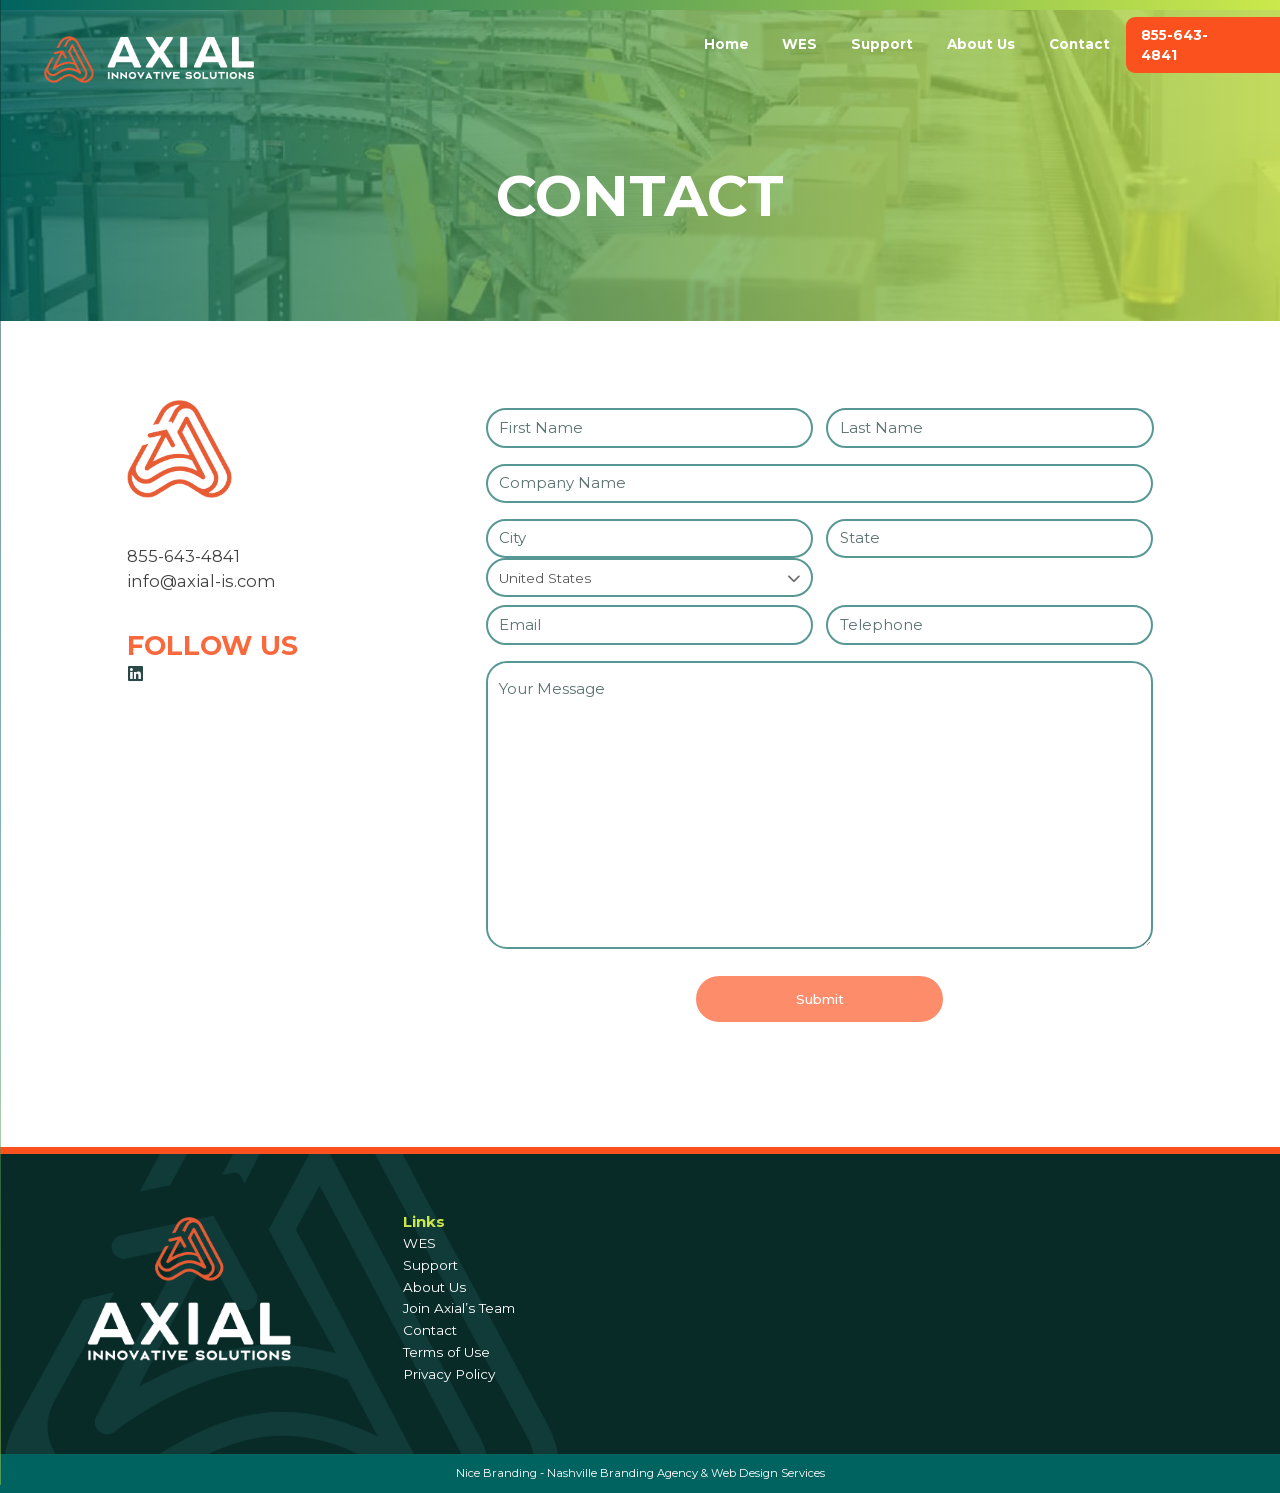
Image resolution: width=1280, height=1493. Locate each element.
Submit (820, 1005)
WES (799, 44)
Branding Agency (649, 1473)
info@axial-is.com (201, 587)
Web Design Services (768, 1473)
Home (726, 44)
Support (882, 44)
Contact (1079, 44)
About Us (981, 44)
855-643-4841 (1174, 45)
